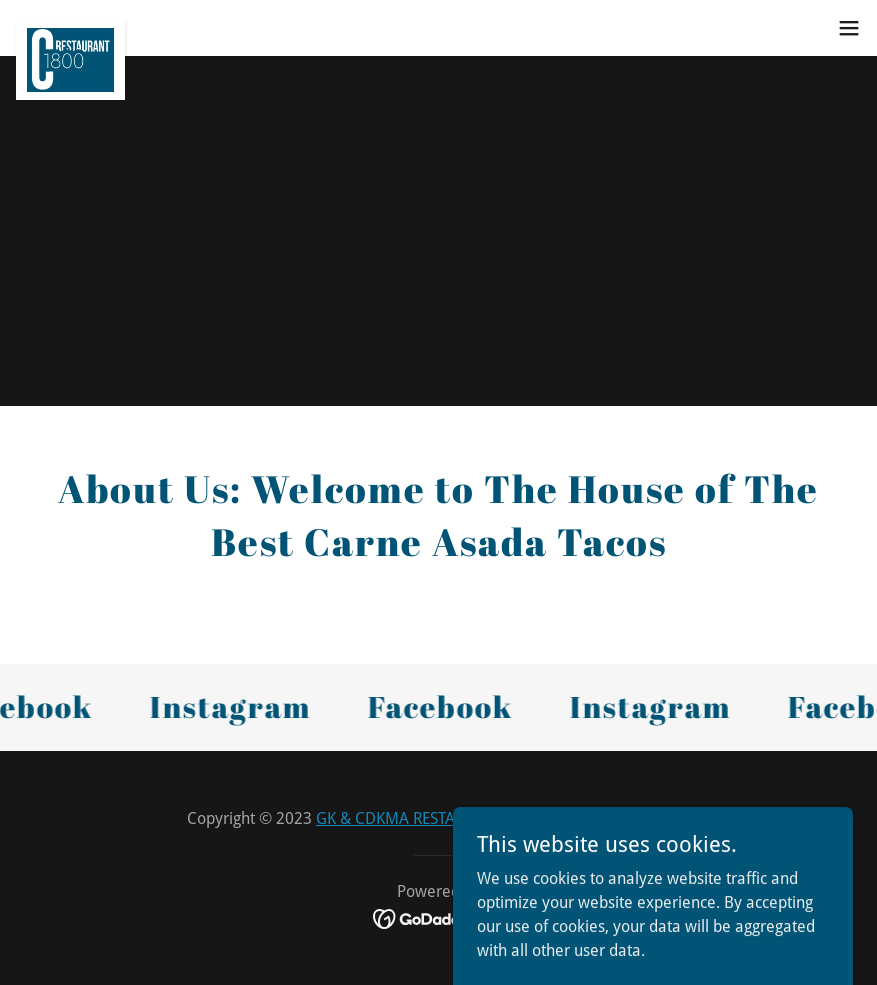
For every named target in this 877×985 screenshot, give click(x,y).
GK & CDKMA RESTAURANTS (414, 818)
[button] (849, 28)
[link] (70, 28)
